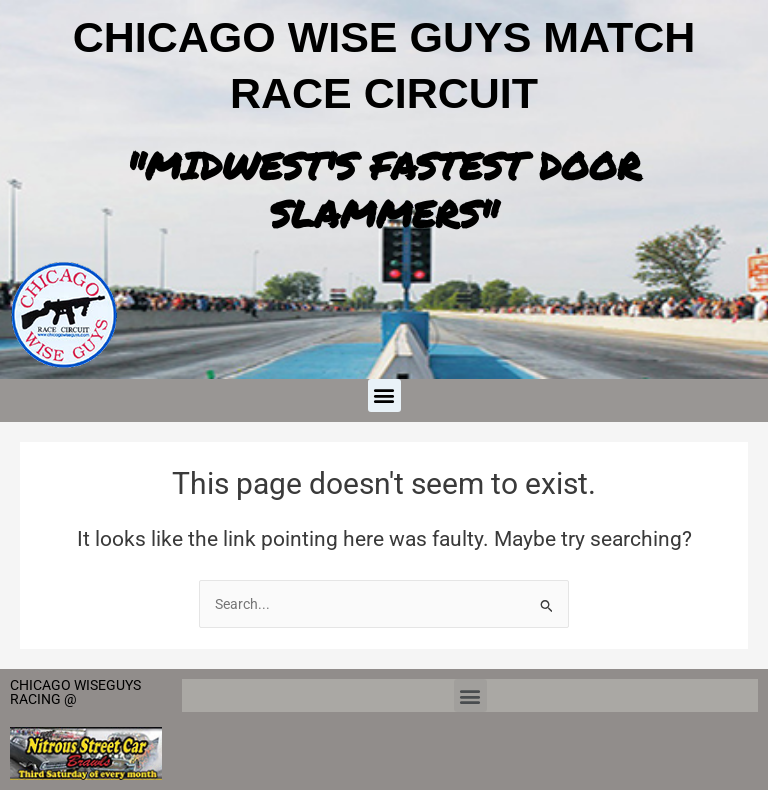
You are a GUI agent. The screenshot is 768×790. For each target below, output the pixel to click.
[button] (384, 395)
